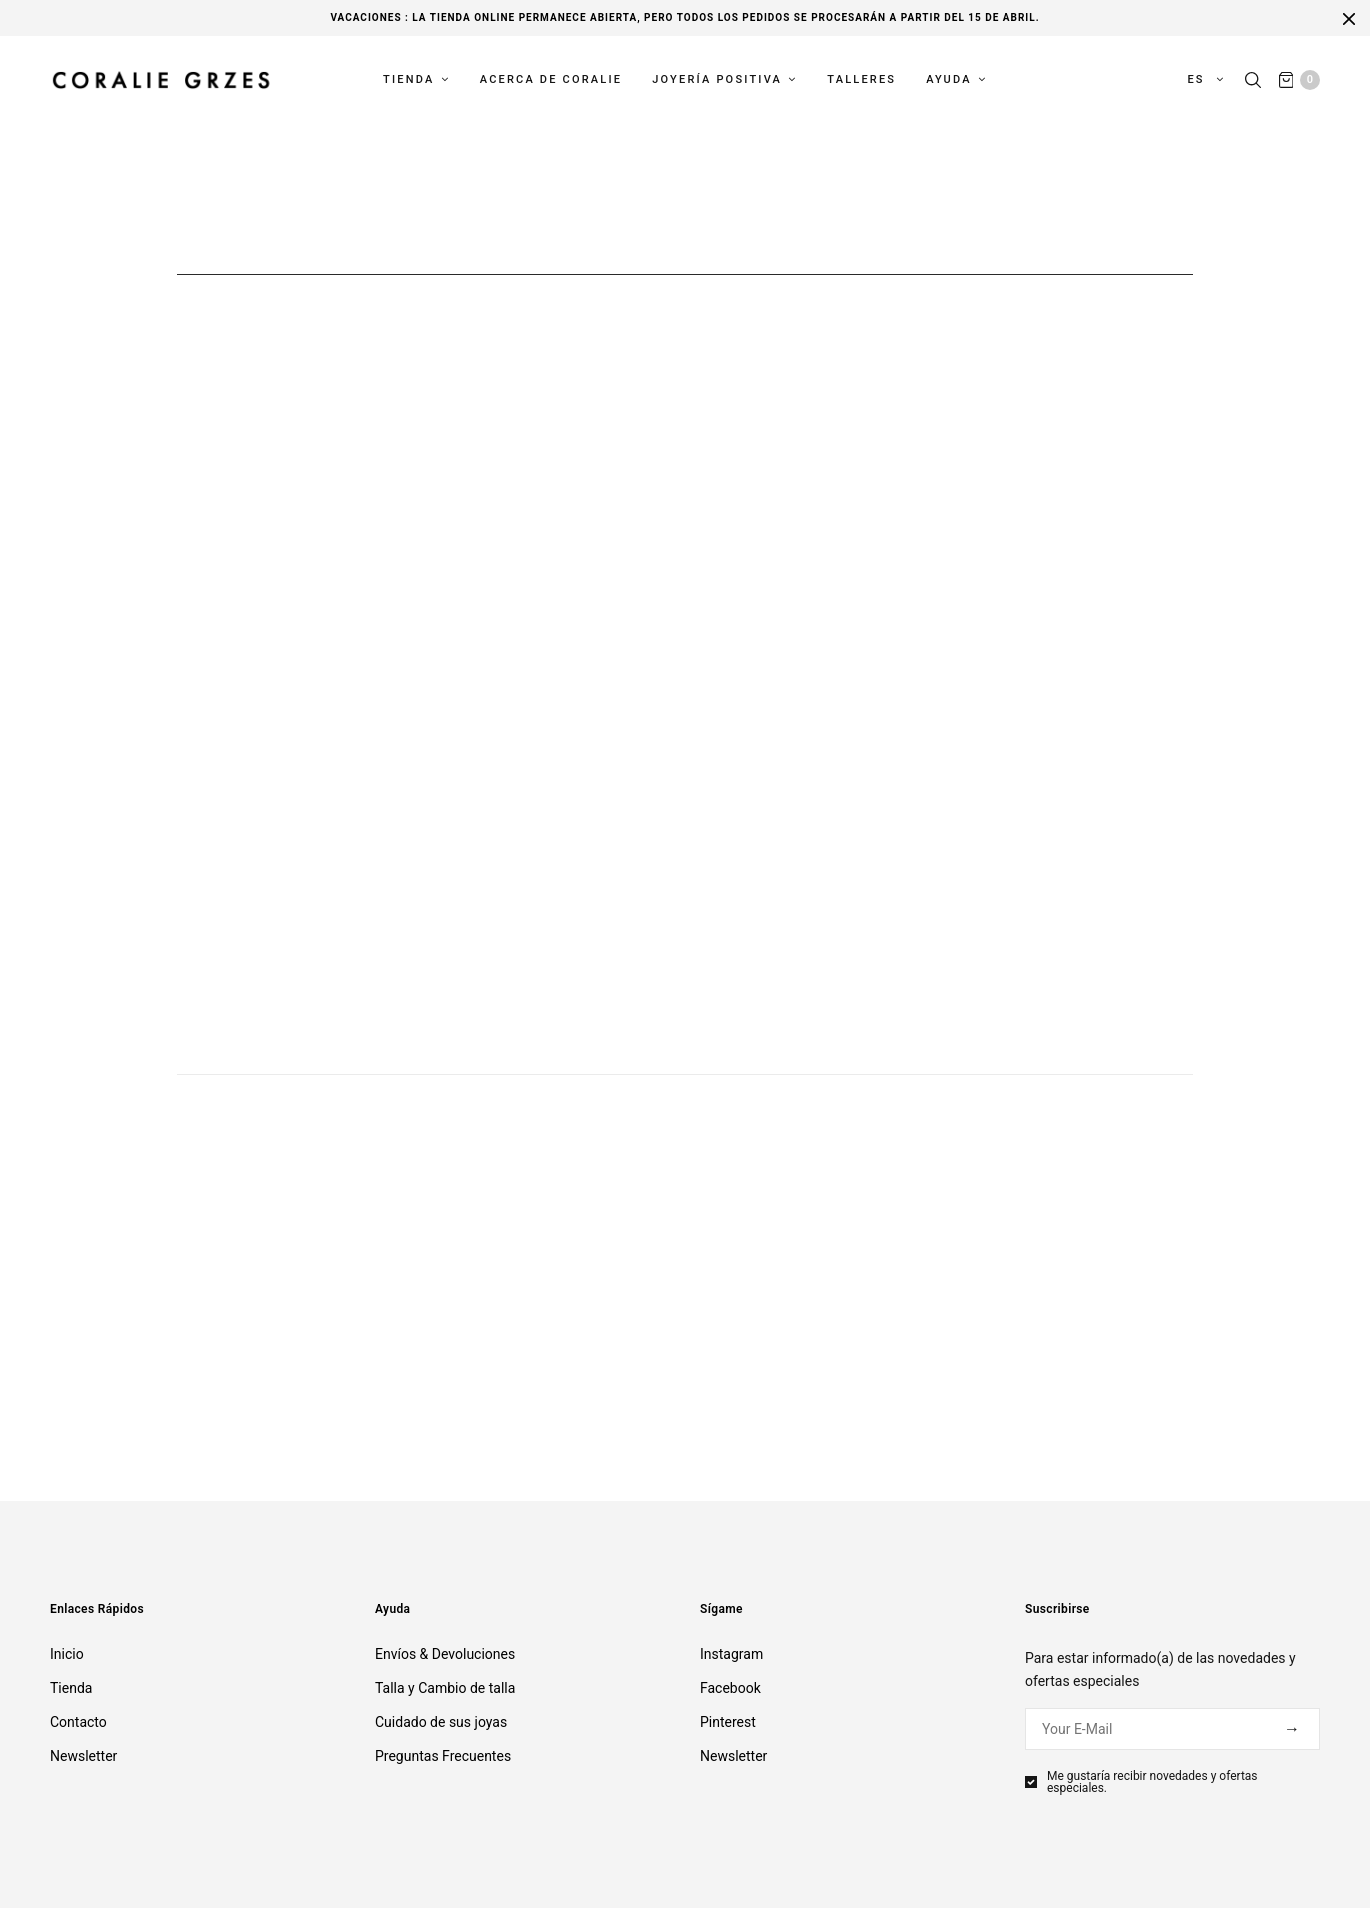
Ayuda (948, 81)
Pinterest (728, 1722)
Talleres (861, 81)
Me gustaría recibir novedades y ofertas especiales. (1152, 1782)
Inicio (67, 1654)
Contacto (78, 1722)
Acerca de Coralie (551, 81)
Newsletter (83, 1756)
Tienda (408, 81)
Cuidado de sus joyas (441, 1722)
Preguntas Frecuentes (443, 1756)
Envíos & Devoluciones (445, 1654)
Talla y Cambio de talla (445, 1688)
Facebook (730, 1688)
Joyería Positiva (717, 81)
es (1196, 81)
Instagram (731, 1654)
